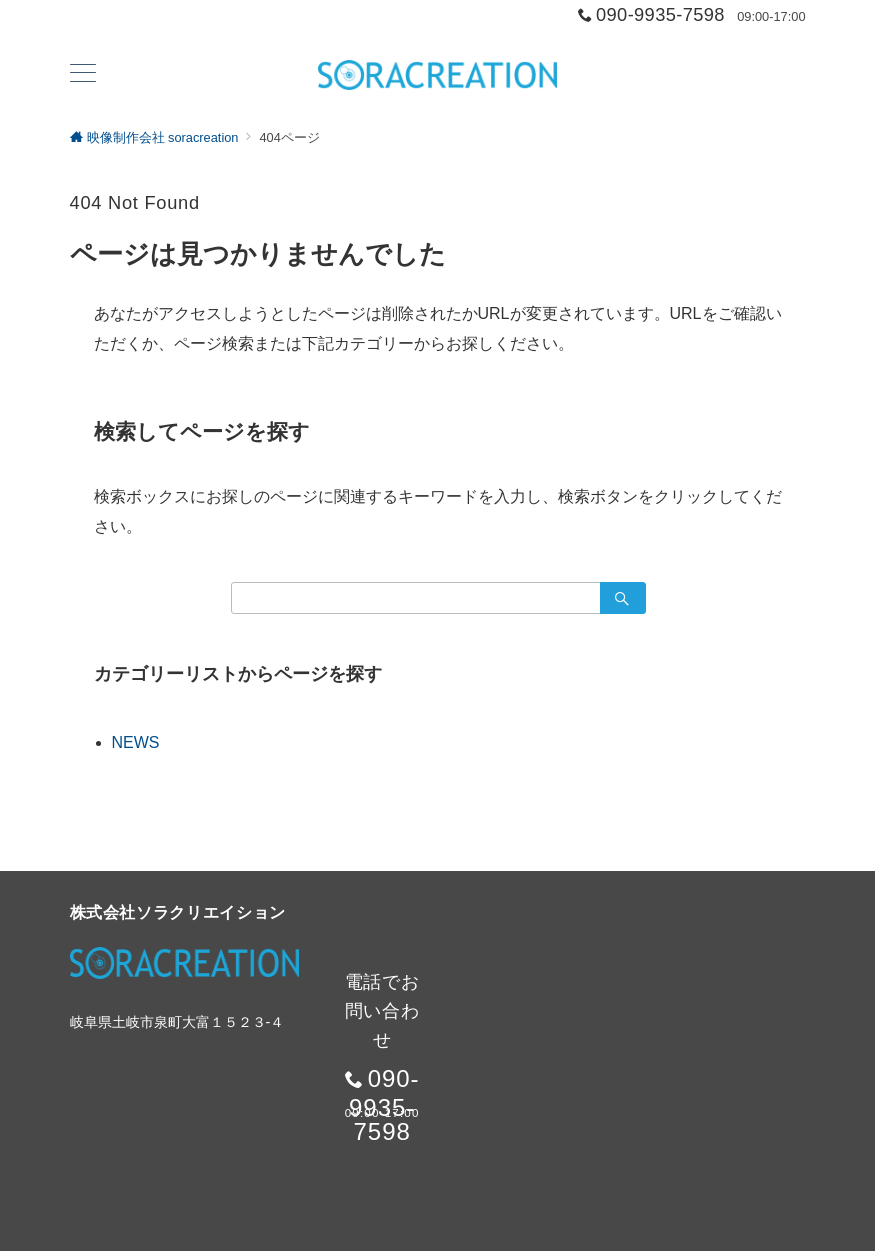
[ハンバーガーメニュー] (83, 75)
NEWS (136, 742)
